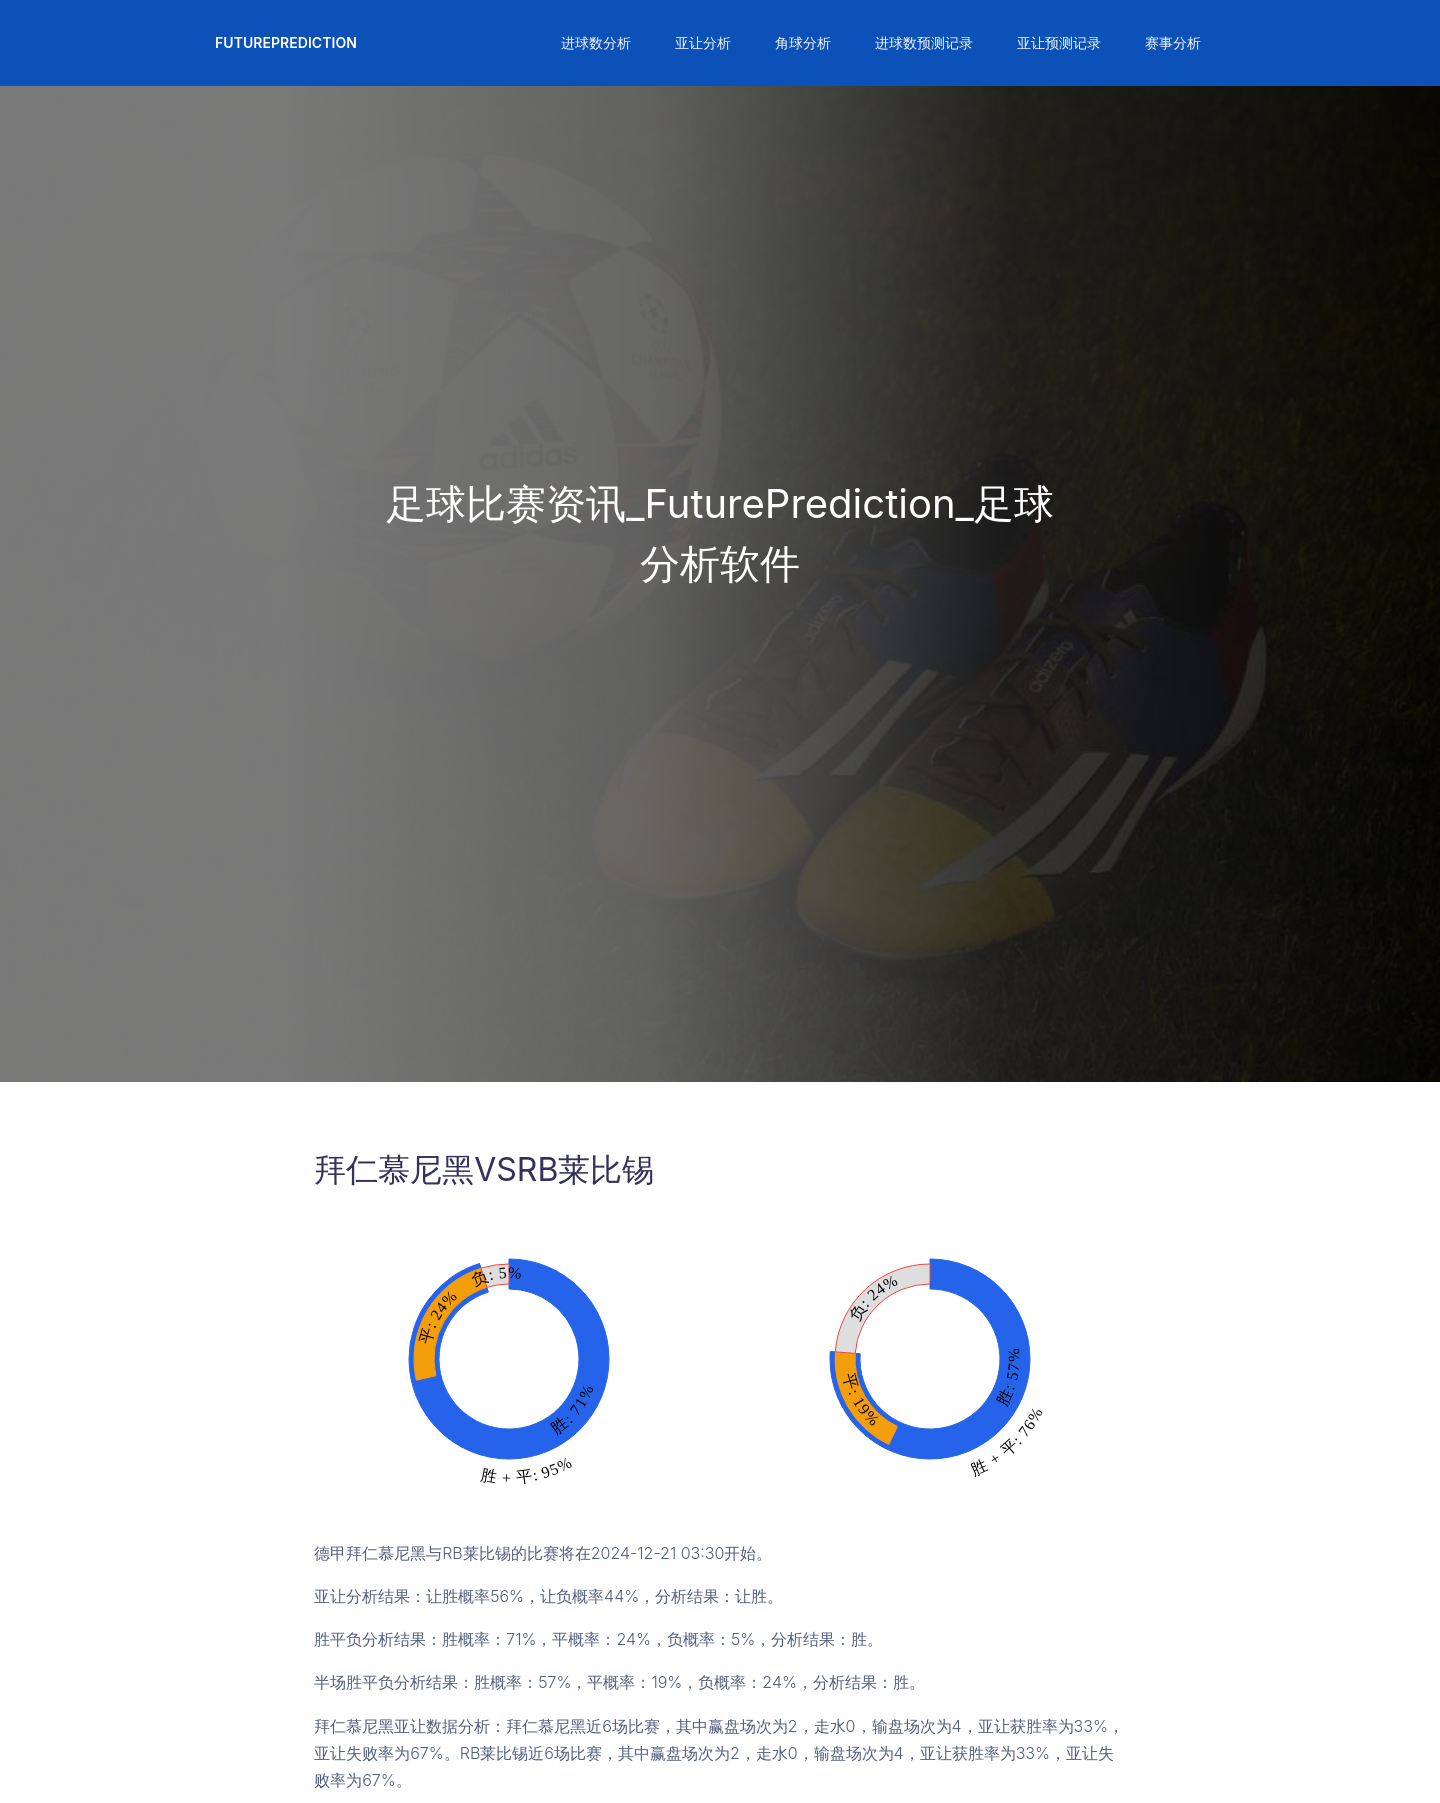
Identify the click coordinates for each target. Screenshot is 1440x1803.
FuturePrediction (286, 42)
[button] (594, 43)
